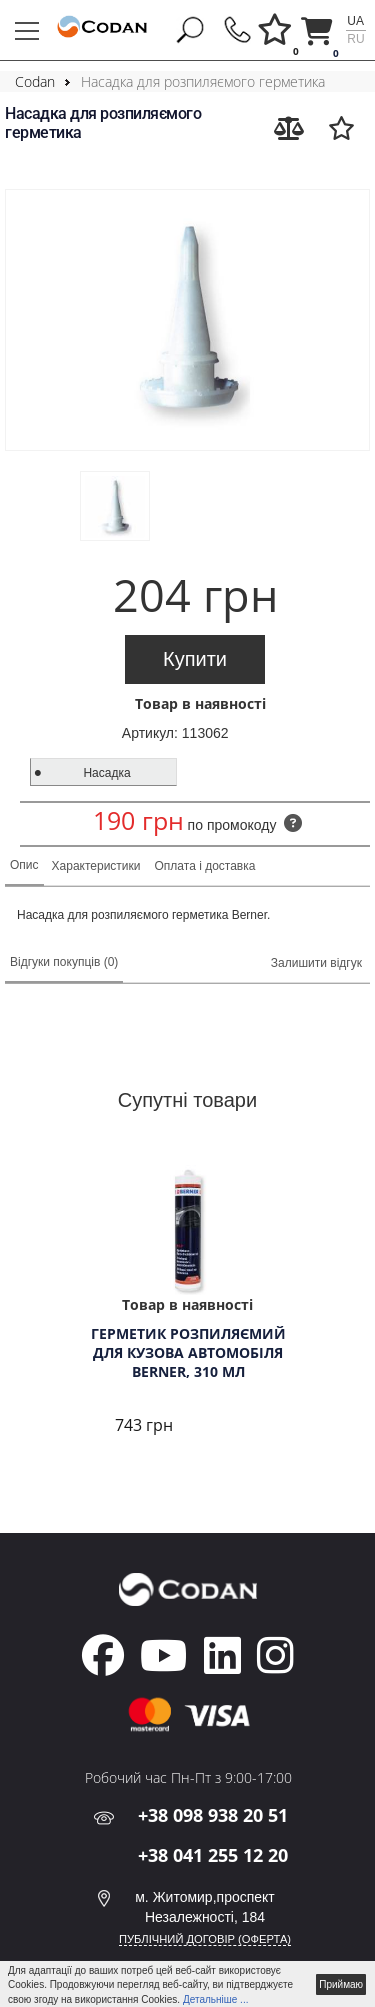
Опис (24, 865)
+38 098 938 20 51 (213, 1815)
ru (355, 39)
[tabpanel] (187, 1302)
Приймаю (341, 1984)
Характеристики (96, 866)
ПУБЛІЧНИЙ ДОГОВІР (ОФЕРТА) (205, 1939)
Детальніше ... (216, 1999)
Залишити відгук (316, 963)
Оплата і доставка (205, 866)
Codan (35, 81)
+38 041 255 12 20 (213, 1855)
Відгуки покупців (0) (64, 962)
